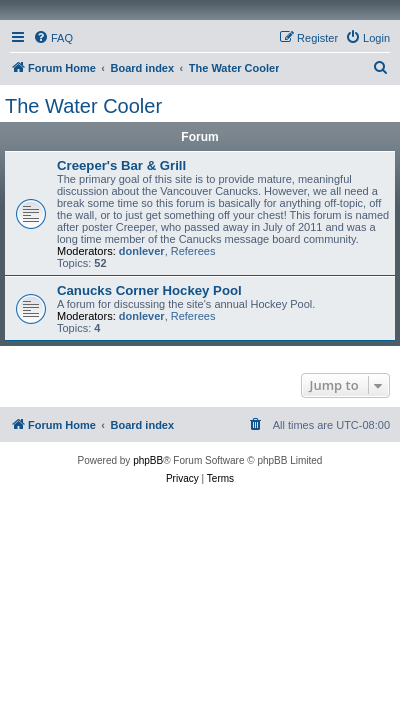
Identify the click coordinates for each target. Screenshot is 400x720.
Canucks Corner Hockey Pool (149, 290)
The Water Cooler (83, 106)
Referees (193, 251)
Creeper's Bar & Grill (121, 165)
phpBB (148, 460)
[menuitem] (53, 38)
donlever (142, 251)
